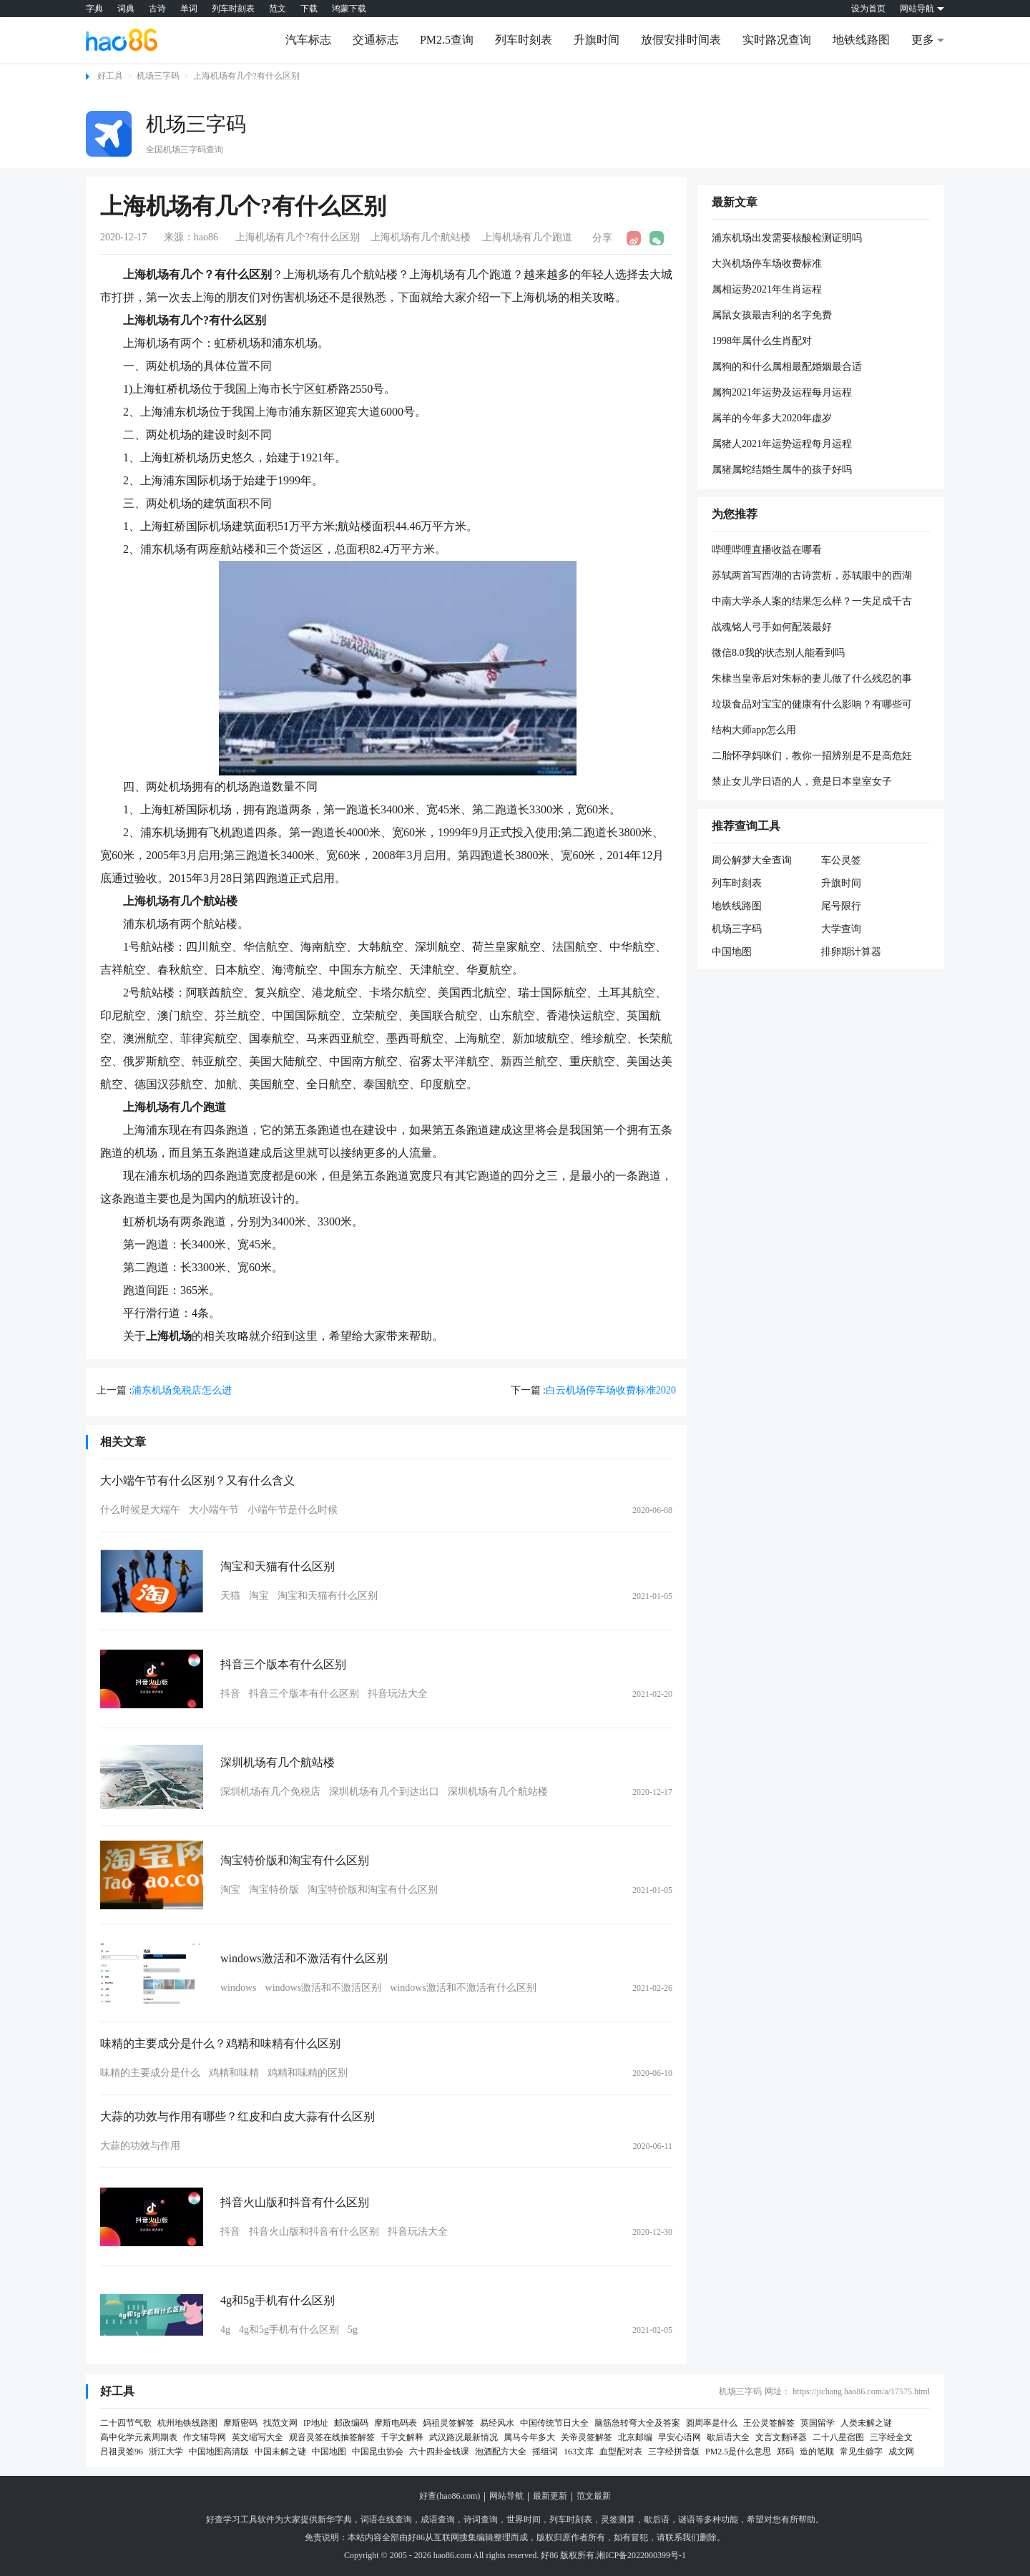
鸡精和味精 (234, 2072)
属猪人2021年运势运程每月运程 (782, 444)
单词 (188, 9)
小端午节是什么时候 (292, 1509)
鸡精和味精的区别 (308, 2072)
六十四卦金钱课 (439, 2452)
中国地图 (732, 951)
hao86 (206, 237)
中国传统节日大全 (554, 2423)
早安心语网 (679, 2437)
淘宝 (259, 1595)
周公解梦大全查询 (752, 860)
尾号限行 (841, 906)
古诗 (157, 9)
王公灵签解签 (769, 2423)
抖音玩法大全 (398, 1693)
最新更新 (550, 2496)
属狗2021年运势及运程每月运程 (782, 392)
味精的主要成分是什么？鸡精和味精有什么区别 (220, 2043)
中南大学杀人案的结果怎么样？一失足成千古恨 (812, 602)
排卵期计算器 (851, 951)
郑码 (785, 2452)
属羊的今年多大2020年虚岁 (772, 418)
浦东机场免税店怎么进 (182, 1390)
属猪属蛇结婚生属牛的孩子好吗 (782, 469)
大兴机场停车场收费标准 (767, 263)
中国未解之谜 (280, 2452)
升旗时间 (596, 40)
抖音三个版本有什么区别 (283, 1664)
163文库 (579, 2452)
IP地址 (315, 2423)
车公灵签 (841, 860)
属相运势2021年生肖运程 (767, 289)
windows (238, 1987)
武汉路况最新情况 (463, 2437)
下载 (309, 9)
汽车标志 (308, 40)
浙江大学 (166, 2452)
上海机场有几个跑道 (527, 237)
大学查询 (841, 929)
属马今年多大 (529, 2437)
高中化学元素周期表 (138, 2437)
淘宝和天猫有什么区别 (277, 1566)
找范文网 (280, 2423)
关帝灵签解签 (586, 2437)
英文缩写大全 (257, 2437)
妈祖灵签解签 (448, 2423)
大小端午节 (214, 1509)
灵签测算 (618, 2519)
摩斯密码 (240, 2423)
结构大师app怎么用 (754, 730)
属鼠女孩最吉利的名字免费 (772, 315)
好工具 (110, 76)
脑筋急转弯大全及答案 (637, 2423)
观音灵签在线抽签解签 (332, 2437)
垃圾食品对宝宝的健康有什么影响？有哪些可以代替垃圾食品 (812, 705)
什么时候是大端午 (140, 1509)
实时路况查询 (776, 40)
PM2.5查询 (447, 40)
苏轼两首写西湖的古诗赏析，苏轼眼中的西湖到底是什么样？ (812, 576)
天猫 (230, 1595)
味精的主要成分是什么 (150, 2072)
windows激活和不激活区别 (323, 1987)
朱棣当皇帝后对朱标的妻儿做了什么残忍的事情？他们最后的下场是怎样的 (812, 679)
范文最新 (594, 2496)
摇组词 (545, 2452)
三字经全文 (891, 2437)
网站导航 (506, 2496)
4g (225, 2329)
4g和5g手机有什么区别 (277, 2300)
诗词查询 (481, 2519)
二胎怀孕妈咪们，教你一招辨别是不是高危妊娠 (812, 756)
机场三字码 (158, 76)
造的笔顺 (817, 2452)
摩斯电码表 (395, 2423)
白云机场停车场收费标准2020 (611, 1390)
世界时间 (523, 2519)
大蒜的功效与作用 (140, 2145)
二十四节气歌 (126, 2423)
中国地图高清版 (219, 2452)
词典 (125, 9)
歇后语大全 (728, 2437)
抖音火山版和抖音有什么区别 (294, 2202)
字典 (94, 9)
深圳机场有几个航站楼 (277, 1762)
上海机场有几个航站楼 (421, 237)
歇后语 (657, 2519)
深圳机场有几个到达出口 (384, 1791)
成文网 (901, 2452)
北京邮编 (635, 2437)
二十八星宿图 (838, 2437)
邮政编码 (351, 2423)
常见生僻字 (861, 2452)
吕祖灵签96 (121, 2452)
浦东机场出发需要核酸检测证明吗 (787, 237)
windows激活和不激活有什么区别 (304, 1958)
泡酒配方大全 (500, 2452)
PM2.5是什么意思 (738, 2452)
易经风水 (497, 2423)
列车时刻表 (233, 9)
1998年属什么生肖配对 (762, 341)
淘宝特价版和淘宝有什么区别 (294, 1860)
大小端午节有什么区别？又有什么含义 (197, 1480)
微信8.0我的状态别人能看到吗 (778, 652)
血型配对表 (620, 2452)
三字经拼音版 (674, 2452)
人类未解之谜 (866, 2423)
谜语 (686, 2519)
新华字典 (335, 2519)
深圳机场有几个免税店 (270, 1791)
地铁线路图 (861, 40)
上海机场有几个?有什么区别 (246, 76)
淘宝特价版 (274, 1889)
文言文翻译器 (781, 2437)
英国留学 (817, 2423)
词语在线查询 (386, 2519)
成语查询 (438, 2519)
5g (353, 2329)
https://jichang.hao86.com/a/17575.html (861, 2391)
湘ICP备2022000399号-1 (641, 2555)
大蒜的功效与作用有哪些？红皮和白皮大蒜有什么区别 (237, 2116)
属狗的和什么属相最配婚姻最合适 (787, 366)
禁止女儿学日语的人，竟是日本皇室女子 (802, 781)
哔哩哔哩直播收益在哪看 (767, 549)
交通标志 (375, 40)
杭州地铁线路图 (187, 2423)
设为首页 (868, 9)
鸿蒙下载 (349, 9)
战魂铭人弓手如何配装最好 (772, 627)
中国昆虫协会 (377, 2452)
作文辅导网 (204, 2437)
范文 (277, 9)
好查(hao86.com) (449, 2496)
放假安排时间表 (681, 40)
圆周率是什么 (711, 2423)
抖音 (230, 1693)
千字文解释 (402, 2437)
